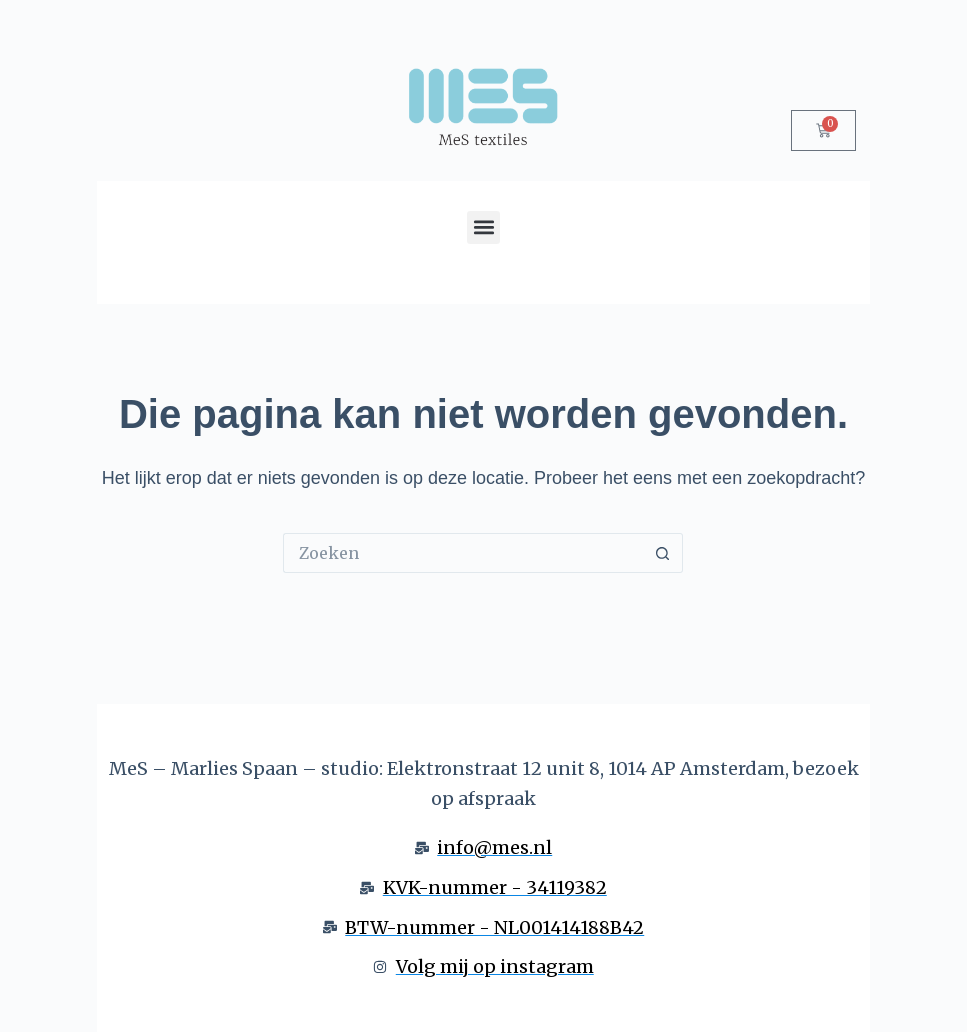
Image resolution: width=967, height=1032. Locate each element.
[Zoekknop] (663, 553)
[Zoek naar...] (463, 553)
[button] (483, 227)
